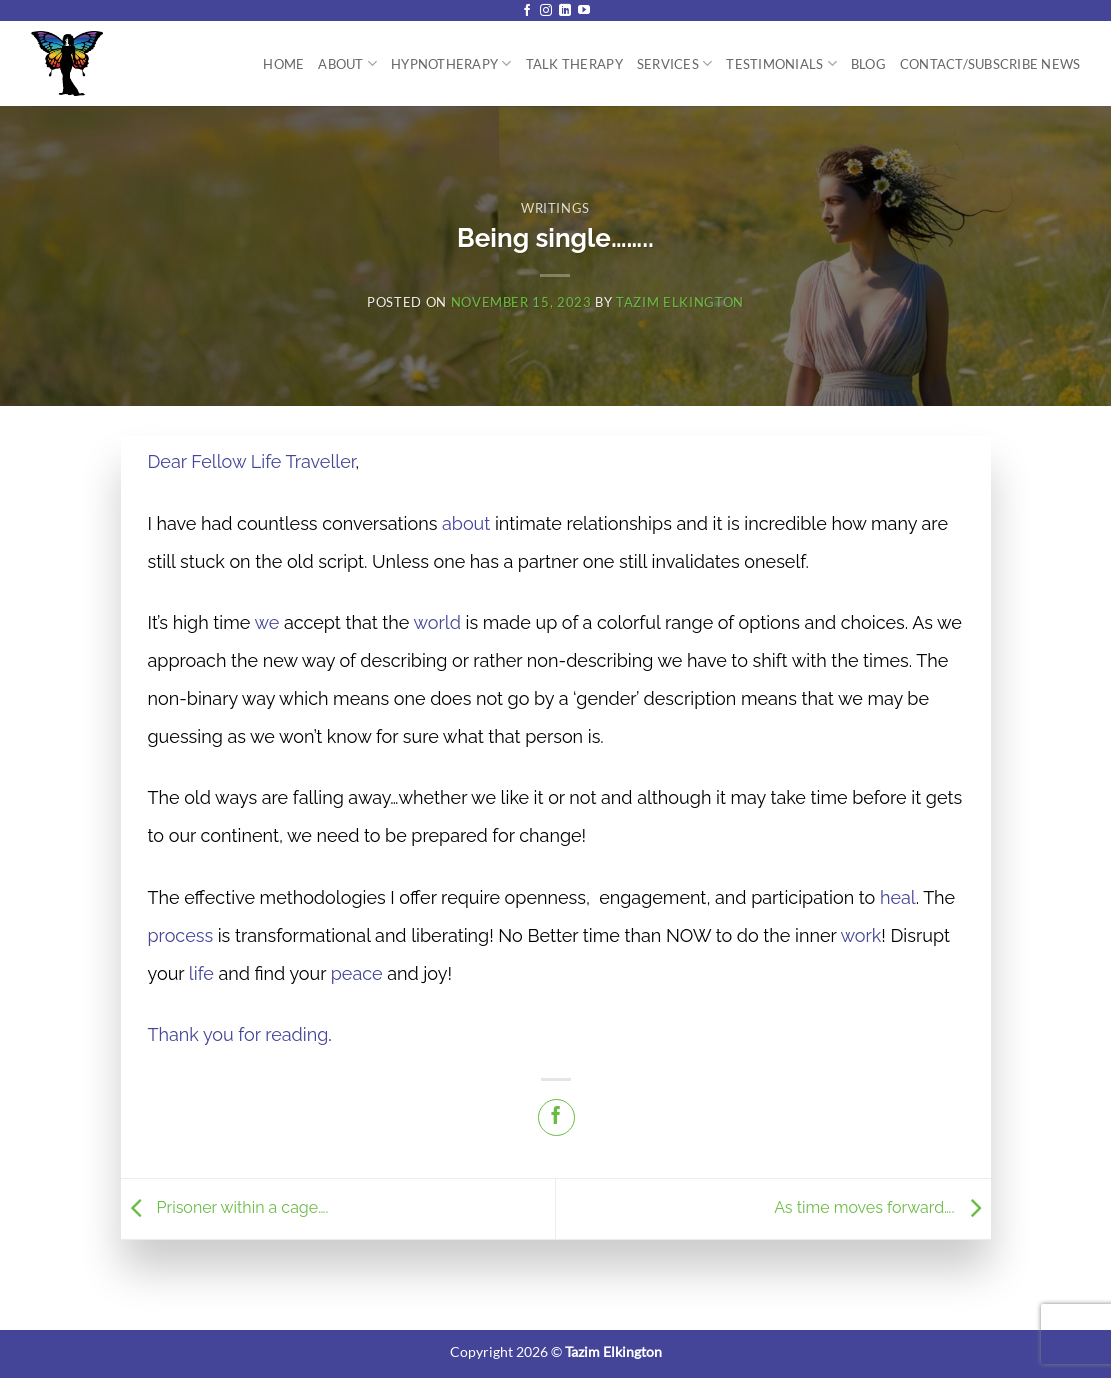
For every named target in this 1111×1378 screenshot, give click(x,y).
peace (357, 973)
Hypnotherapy (451, 63)
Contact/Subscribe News (990, 64)
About (347, 63)
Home (283, 64)
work (860, 935)
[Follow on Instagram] (546, 11)
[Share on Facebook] (556, 1117)
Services (675, 63)
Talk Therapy (574, 64)
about (466, 523)
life (201, 973)
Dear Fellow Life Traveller (252, 461)
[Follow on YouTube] (584, 11)
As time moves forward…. (882, 1207)
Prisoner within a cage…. (227, 1207)
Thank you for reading (238, 1034)
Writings (555, 208)
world (437, 622)
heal (898, 897)
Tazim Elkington (680, 302)
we (266, 622)
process (181, 935)
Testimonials (781, 63)
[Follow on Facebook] (527, 11)
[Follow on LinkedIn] (565, 11)
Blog (868, 64)
